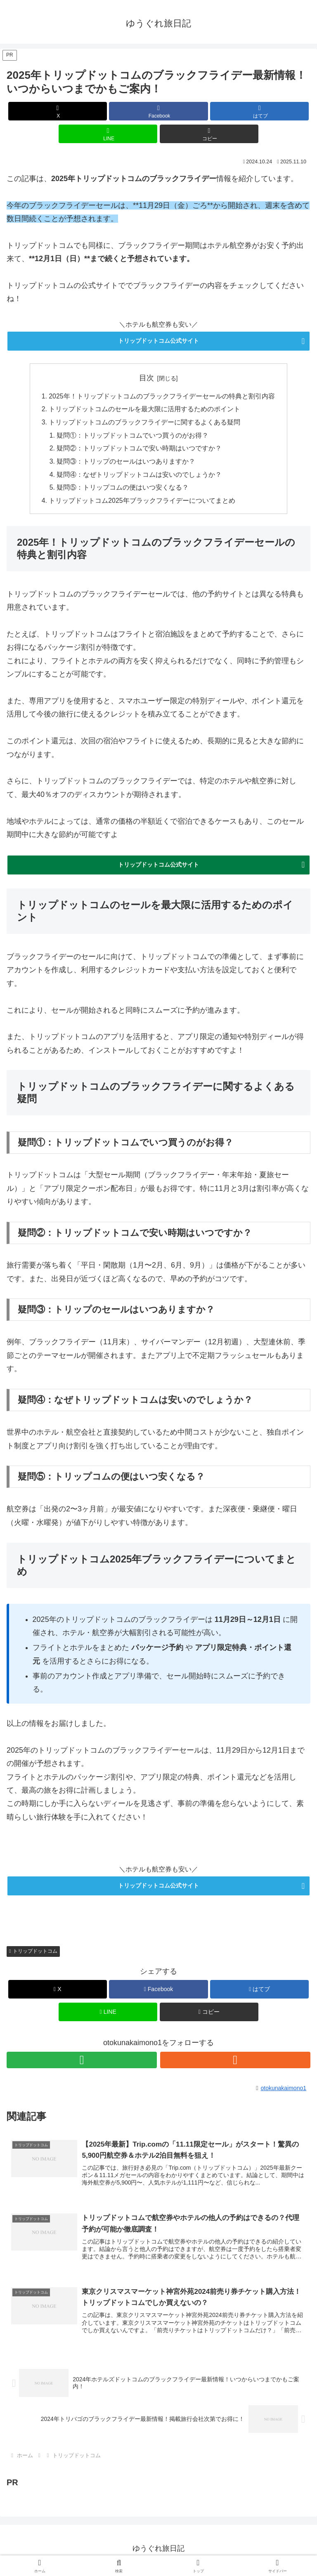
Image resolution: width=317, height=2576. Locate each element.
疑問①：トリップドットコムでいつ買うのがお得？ (133, 436)
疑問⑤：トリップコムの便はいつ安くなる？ (123, 490)
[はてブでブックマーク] (259, 111)
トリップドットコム (33, 1954)
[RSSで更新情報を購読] (235, 2063)
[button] (209, 134)
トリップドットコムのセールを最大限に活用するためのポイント (144, 409)
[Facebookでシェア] (158, 111)
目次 (146, 378)
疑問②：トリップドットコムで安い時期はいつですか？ (139, 450)
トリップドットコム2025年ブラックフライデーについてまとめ (142, 503)
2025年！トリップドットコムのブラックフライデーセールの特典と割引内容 (162, 396)
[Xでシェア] (57, 111)
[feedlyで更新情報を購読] (82, 2063)
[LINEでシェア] (108, 134)
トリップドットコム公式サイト (158, 340)
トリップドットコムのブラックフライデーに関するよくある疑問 (144, 423)
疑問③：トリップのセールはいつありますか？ (126, 463)
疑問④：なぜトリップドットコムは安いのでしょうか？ (139, 476)
